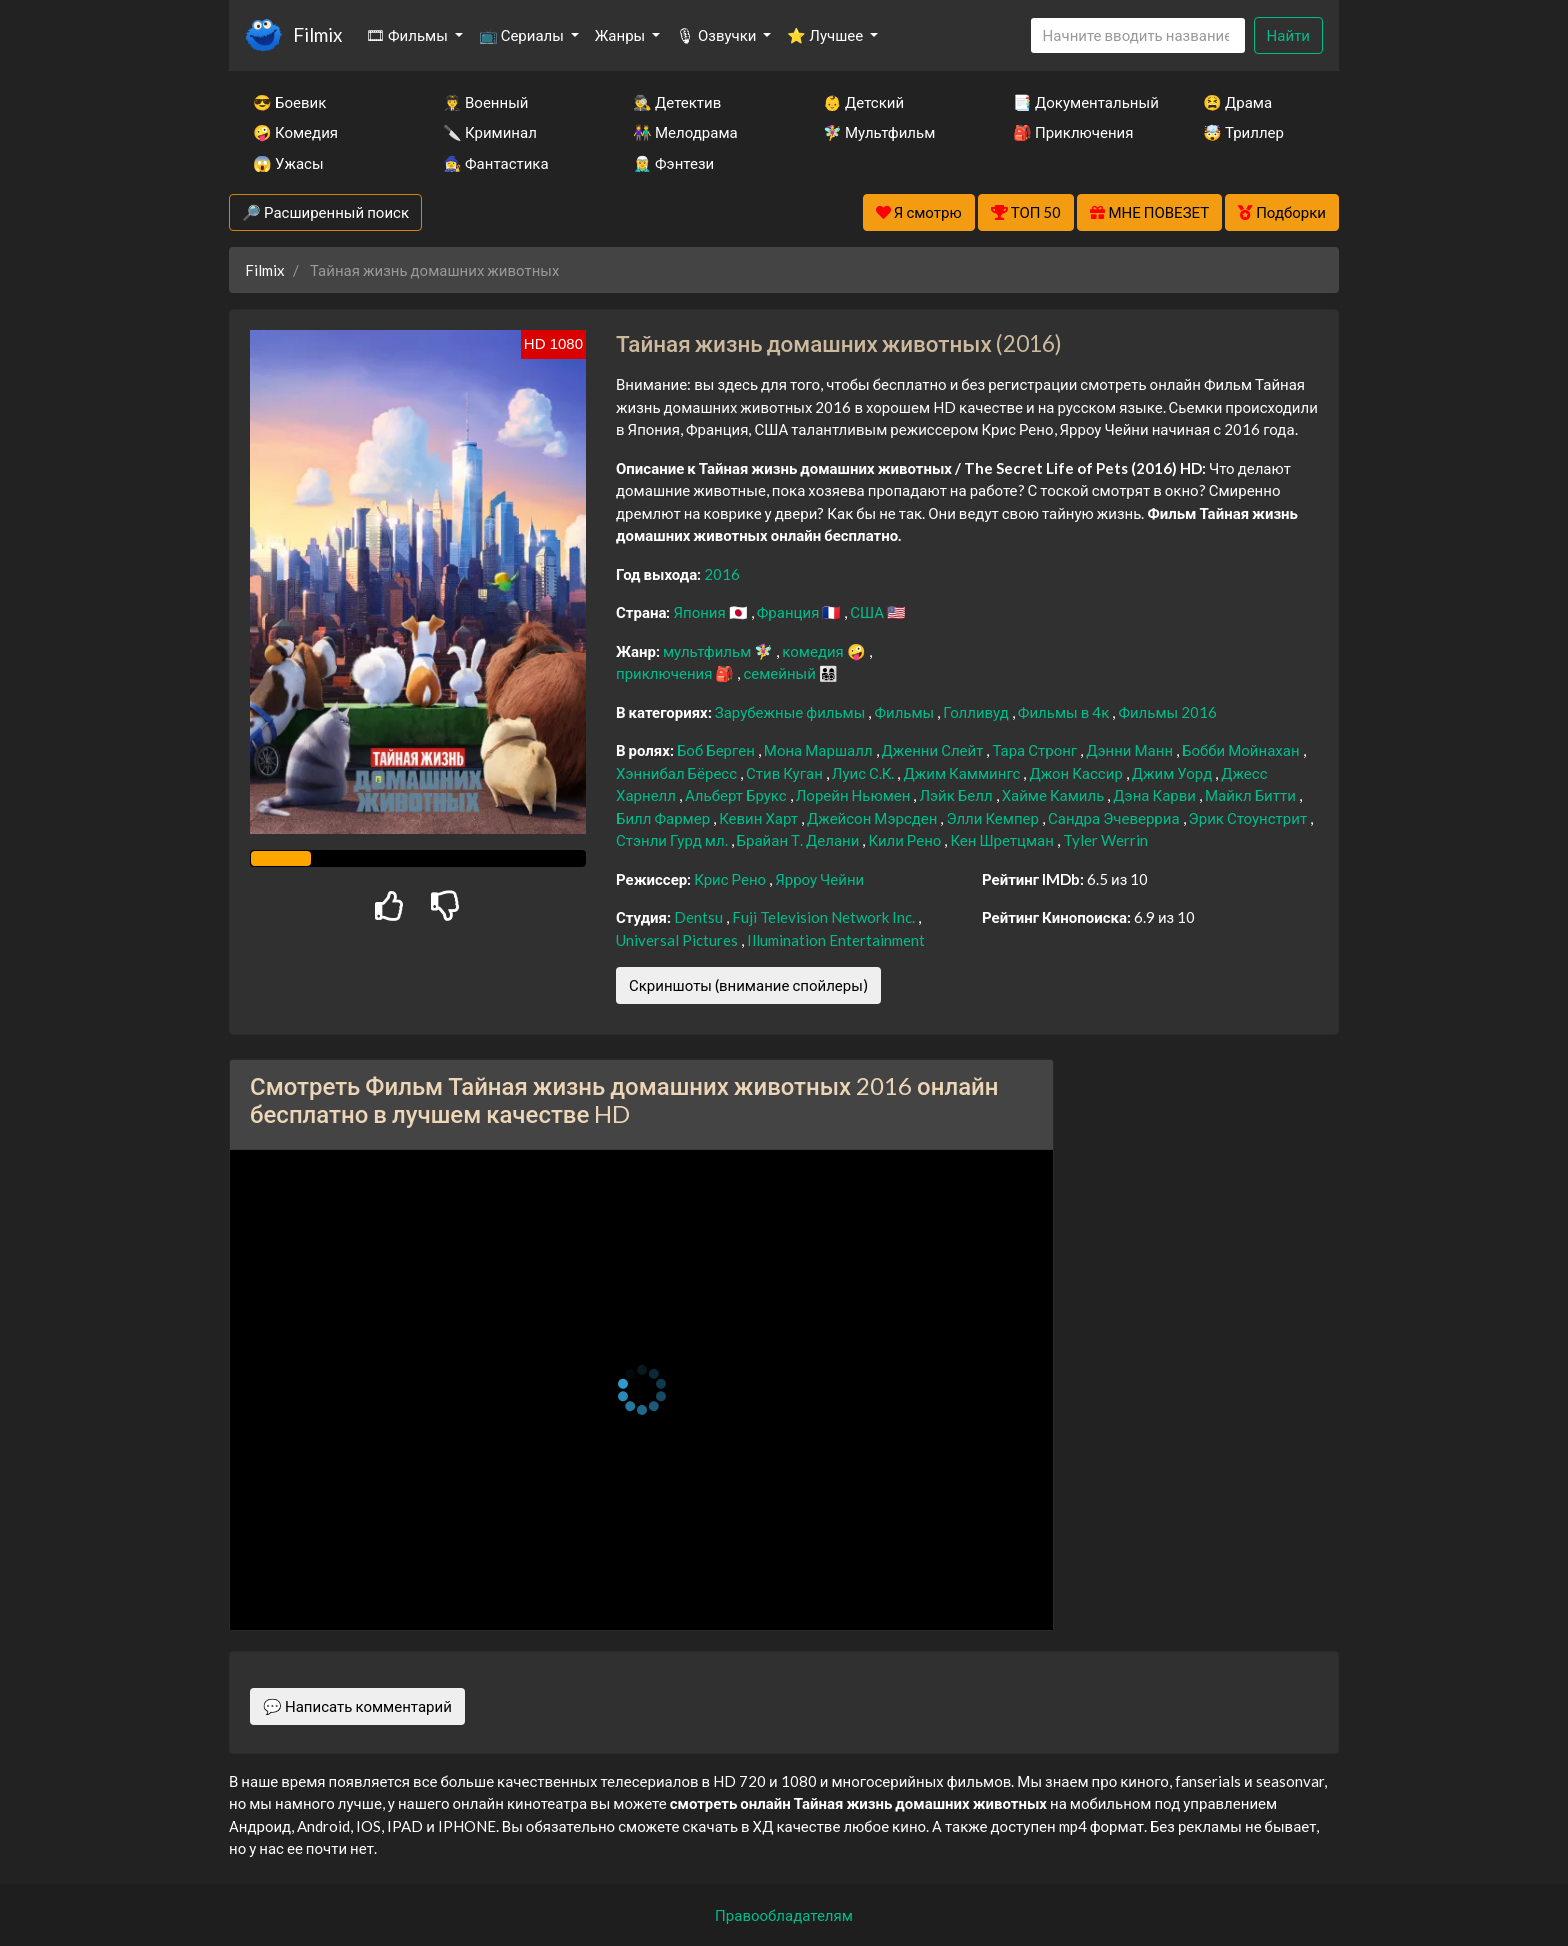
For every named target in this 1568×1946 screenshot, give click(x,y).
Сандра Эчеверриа (1115, 818)
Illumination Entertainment (836, 940)
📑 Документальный (1081, 102)
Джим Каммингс (963, 773)
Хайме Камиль (1055, 795)
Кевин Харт (760, 818)
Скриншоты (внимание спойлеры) (748, 985)
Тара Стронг (1036, 750)
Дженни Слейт (934, 750)
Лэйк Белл (957, 795)
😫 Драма (1237, 102)
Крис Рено (731, 879)
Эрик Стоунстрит (1250, 818)
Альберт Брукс (737, 795)
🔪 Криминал (490, 132)
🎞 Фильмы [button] (408, 35)
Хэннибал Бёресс (678, 773)
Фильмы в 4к (1065, 712)
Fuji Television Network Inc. (825, 917)
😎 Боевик (289, 102)
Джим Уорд (1173, 773)
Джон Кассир (1077, 773)
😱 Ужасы (288, 163)
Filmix (317, 34)
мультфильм (708, 651)
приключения (665, 673)
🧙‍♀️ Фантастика (496, 163)
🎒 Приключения (1073, 132)
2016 (722, 574)
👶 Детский (863, 102)
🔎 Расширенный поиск (325, 212)
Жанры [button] (622, 35)
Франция (790, 612)
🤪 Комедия (295, 132)
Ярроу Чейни (819, 879)
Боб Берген (717, 750)
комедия (814, 651)
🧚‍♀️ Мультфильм (879, 132)
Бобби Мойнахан (1242, 750)
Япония (700, 612)
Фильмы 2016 (1167, 712)
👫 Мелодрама (685, 132)
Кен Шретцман (1003, 840)
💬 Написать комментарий (357, 1706)
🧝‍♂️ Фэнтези (673, 163)
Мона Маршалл (820, 750)
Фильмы (905, 712)
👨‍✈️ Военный (485, 102)
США (868, 612)
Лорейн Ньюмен (855, 795)
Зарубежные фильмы (792, 712)
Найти (1288, 35)
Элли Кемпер (994, 818)
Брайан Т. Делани (800, 840)
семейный (781, 673)
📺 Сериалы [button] (523, 35)
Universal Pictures (678, 940)
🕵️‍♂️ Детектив (677, 102)
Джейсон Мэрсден (873, 818)
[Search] (1138, 35)
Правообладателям (784, 1915)
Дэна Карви (1156, 795)
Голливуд (977, 712)
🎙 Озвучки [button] (717, 35)
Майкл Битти (1252, 795)
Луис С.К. (865, 773)
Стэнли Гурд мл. (673, 840)
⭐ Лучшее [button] (826, 35)
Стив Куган (786, 773)
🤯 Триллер (1243, 132)
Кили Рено (906, 840)
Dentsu (700, 917)
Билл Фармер (664, 818)
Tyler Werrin (1105, 840)
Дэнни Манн (1131, 750)
